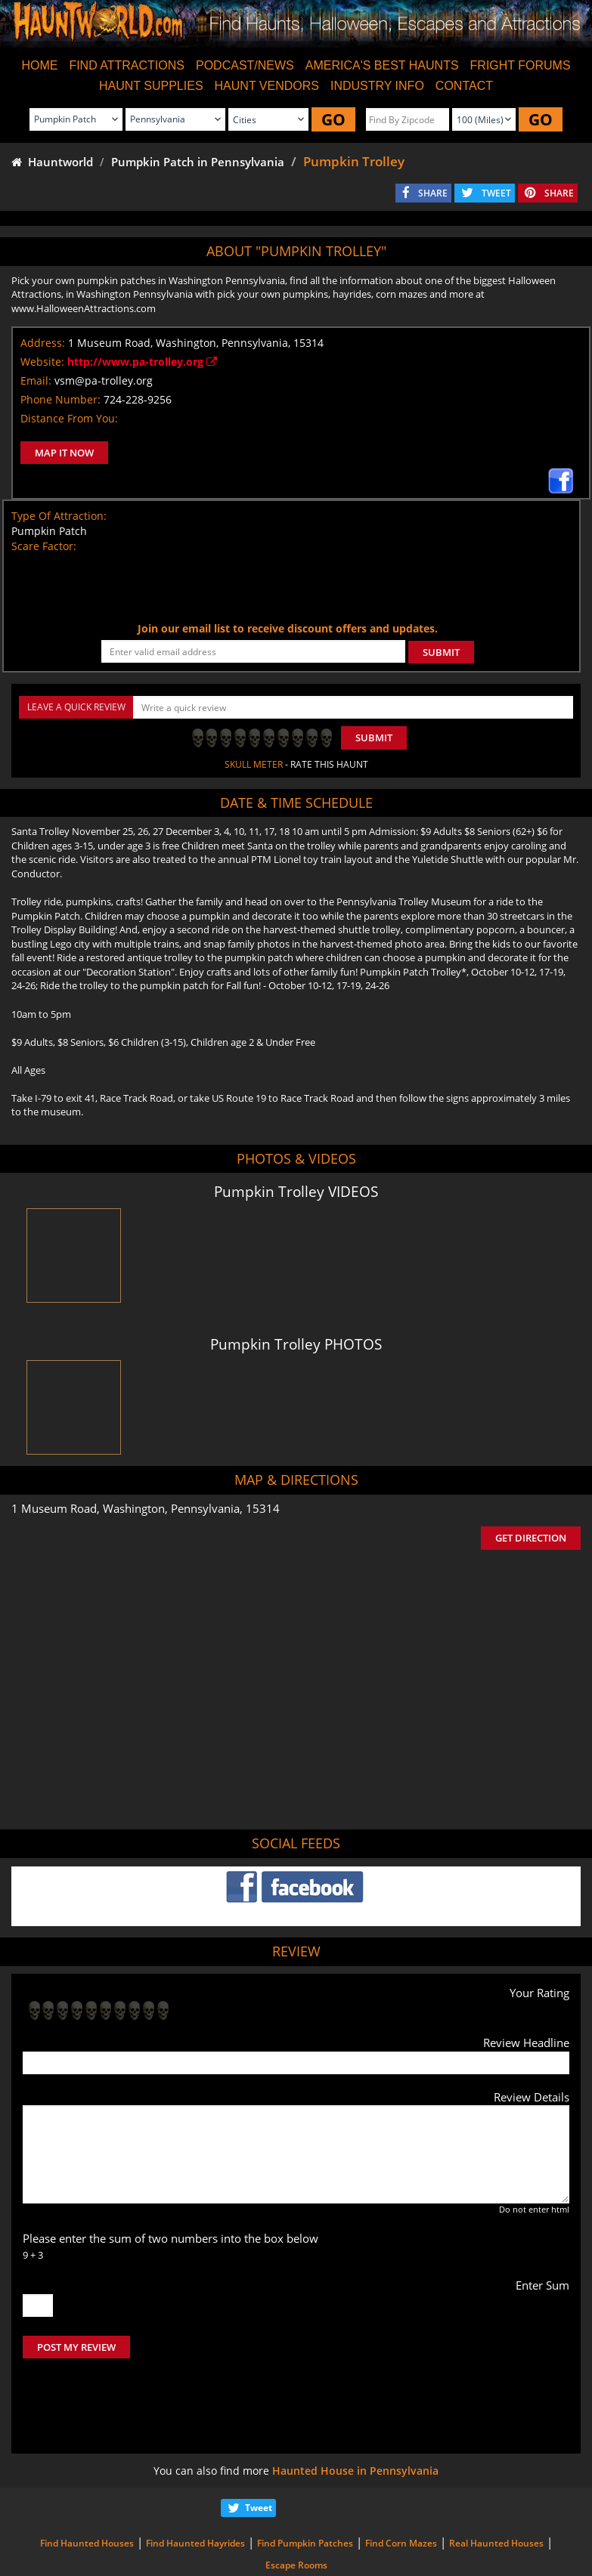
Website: (42, 361)
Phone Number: (60, 399)
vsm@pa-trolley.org (103, 380)
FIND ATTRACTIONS (126, 65)
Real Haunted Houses (496, 2479)
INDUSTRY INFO (377, 85)
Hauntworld (52, 161)
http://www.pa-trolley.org (142, 361)
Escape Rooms (296, 2501)
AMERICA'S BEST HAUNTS (382, 65)
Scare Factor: (43, 546)
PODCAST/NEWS (245, 65)
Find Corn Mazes (401, 2479)
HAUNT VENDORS (267, 85)
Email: (35, 380)
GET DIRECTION (530, 1538)
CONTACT (464, 85)
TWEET (496, 193)
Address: (42, 343)
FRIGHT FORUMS (520, 65)
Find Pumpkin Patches (305, 2479)
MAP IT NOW (64, 452)
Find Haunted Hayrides (195, 2479)
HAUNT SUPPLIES (151, 85)
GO (333, 119)
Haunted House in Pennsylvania (355, 2407)
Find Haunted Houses (87, 2479)
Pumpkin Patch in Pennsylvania (197, 161)
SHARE (433, 193)
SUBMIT (441, 652)
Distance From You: (69, 418)
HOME (39, 65)
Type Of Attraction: (59, 516)
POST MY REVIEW (76, 2347)
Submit (373, 737)
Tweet (258, 2444)
